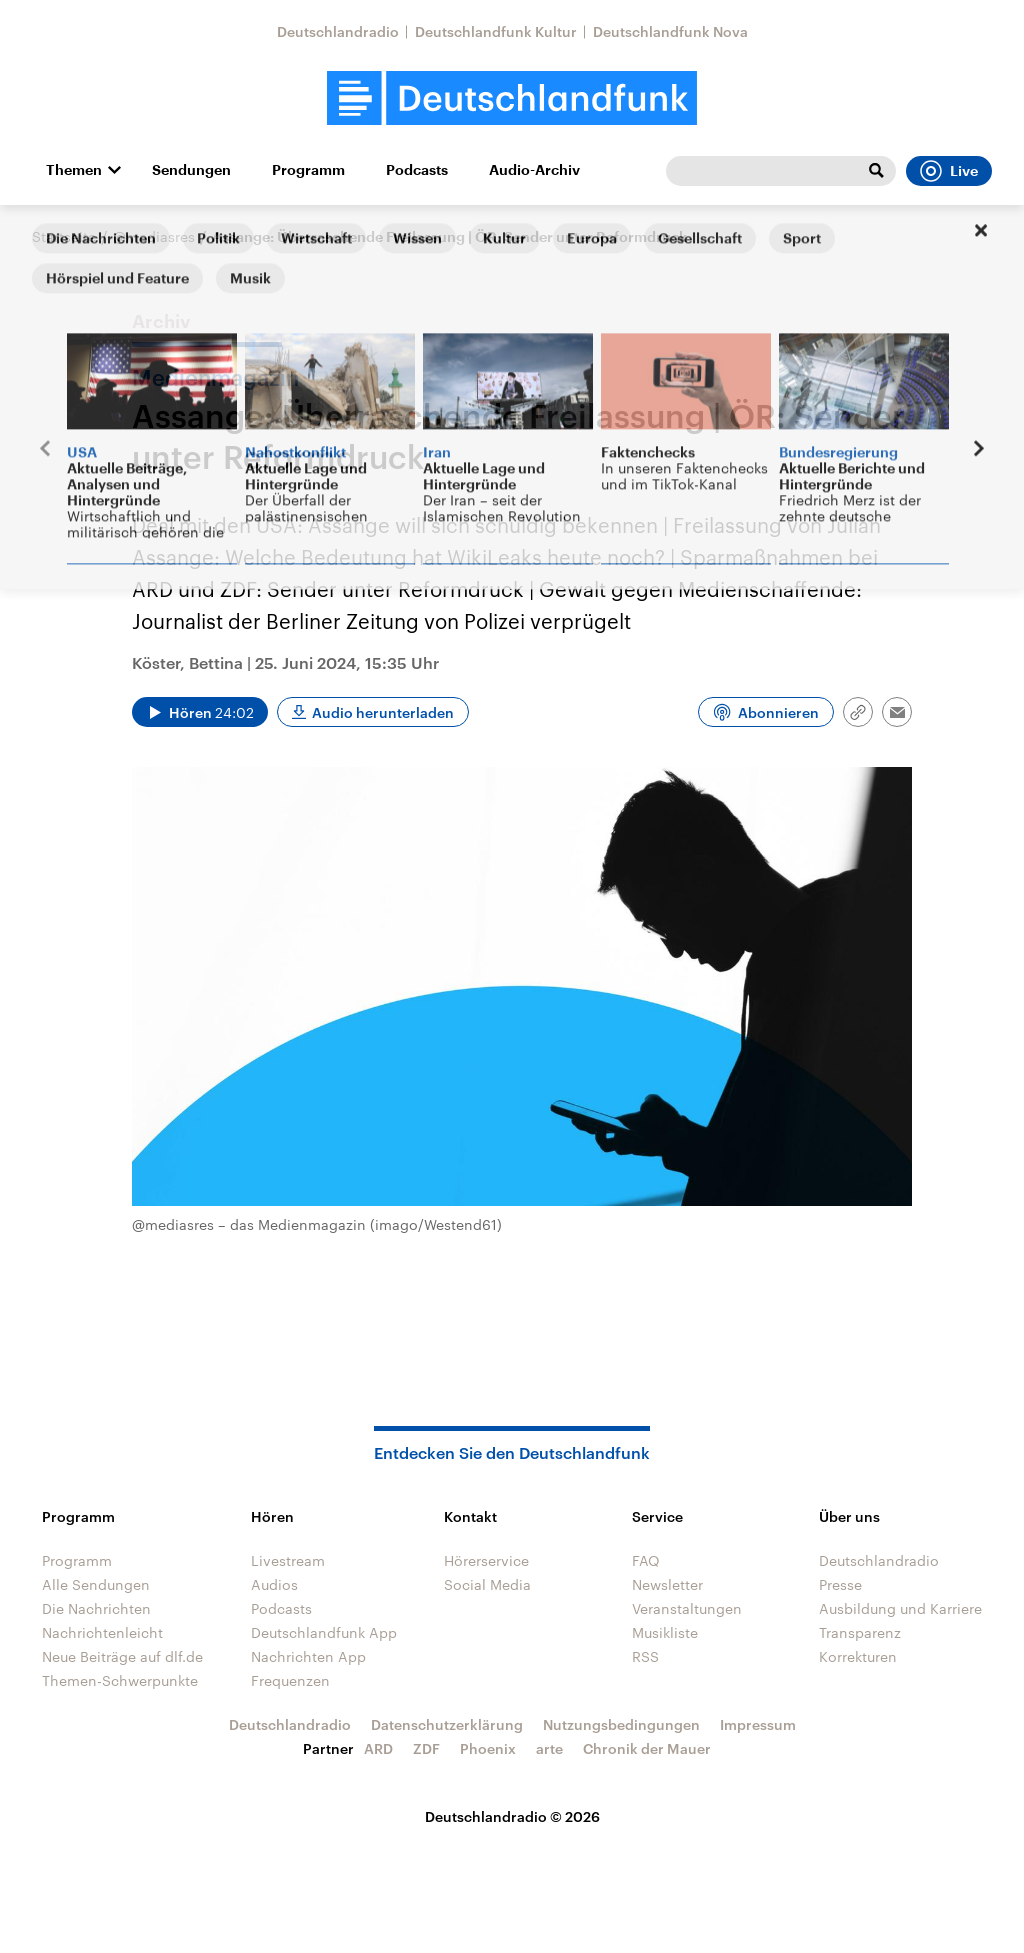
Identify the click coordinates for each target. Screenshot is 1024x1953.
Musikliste (665, 1632)
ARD (378, 1748)
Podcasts (417, 170)
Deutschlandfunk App (324, 1632)
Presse (840, 1584)
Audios (274, 1584)
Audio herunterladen (383, 712)
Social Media (487, 1584)
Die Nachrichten (96, 1608)
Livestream (288, 1560)
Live (949, 171)
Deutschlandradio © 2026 (512, 1816)
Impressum (758, 1724)
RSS (645, 1656)
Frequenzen (290, 1680)
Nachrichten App (308, 1656)
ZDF (426, 1748)
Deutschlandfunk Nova (670, 31)
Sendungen (191, 170)
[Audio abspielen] (200, 712)
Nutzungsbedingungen (621, 1724)
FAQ (646, 1560)
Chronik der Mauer (647, 1748)
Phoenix (488, 1748)
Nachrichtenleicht (102, 1632)
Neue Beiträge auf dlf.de (122, 1656)
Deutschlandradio (338, 31)
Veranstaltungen (687, 1608)
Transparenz (860, 1632)
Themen (74, 170)
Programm (308, 170)
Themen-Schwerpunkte (120, 1680)
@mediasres (154, 236)
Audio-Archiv (534, 170)
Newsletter (667, 1584)
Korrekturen (858, 1656)
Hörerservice (486, 1560)
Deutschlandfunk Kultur (496, 31)
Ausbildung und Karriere (900, 1608)
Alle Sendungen (96, 1584)
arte (549, 1748)
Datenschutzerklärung (447, 1724)
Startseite (64, 236)
